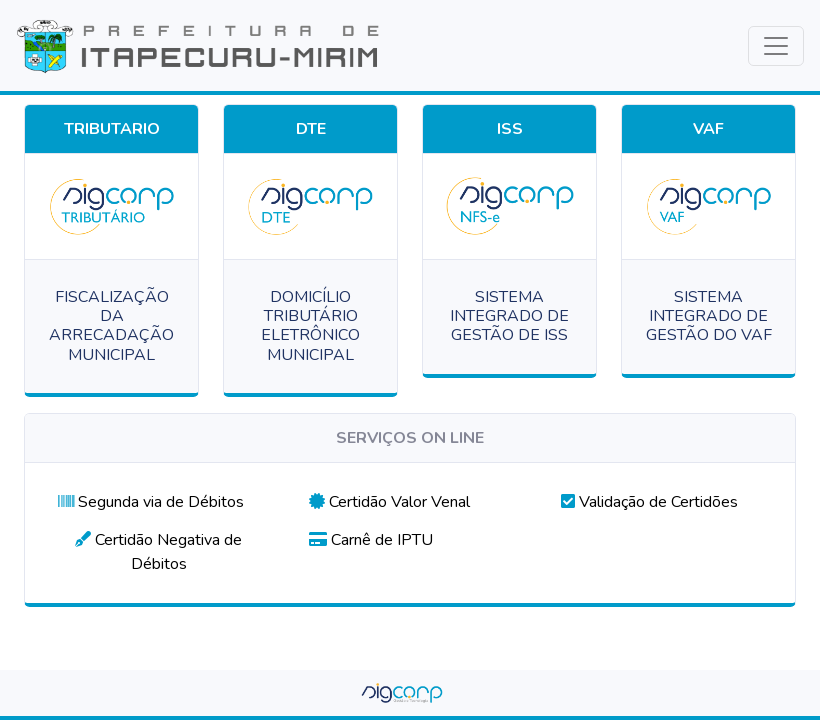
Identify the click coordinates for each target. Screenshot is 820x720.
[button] (151, 502)
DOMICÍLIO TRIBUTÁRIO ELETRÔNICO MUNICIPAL (310, 326)
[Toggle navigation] (776, 46)
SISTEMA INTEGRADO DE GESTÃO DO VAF (709, 316)
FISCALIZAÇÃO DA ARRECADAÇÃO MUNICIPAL (111, 326)
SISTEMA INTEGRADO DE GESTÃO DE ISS (509, 316)
